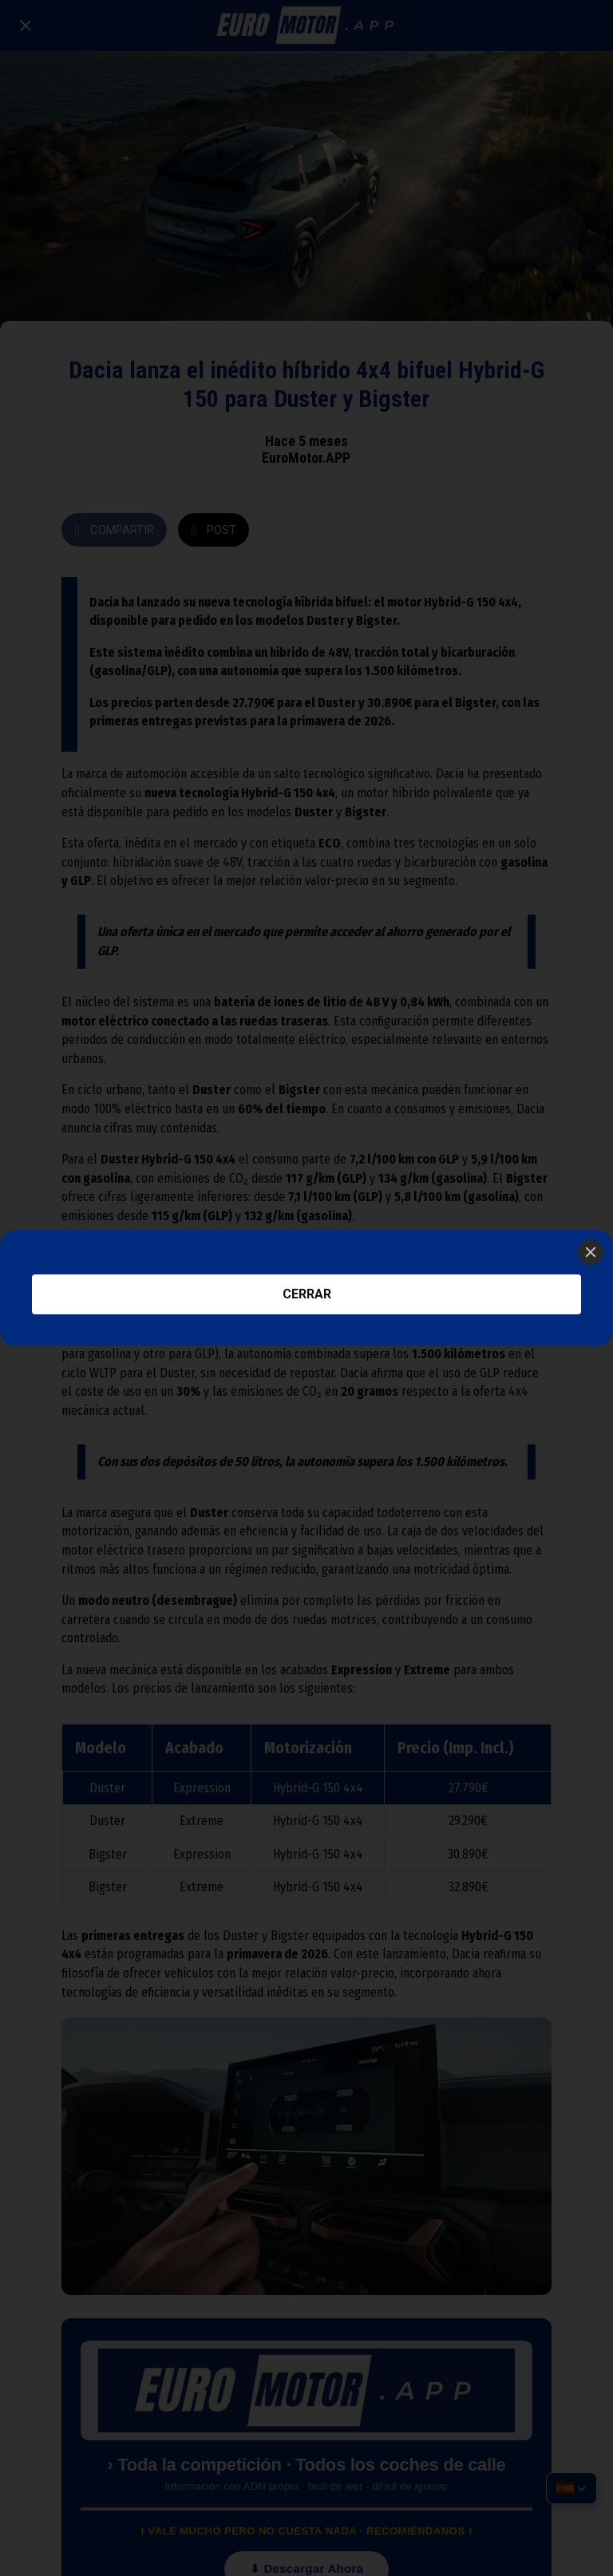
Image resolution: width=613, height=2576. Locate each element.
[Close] (590, 1252)
